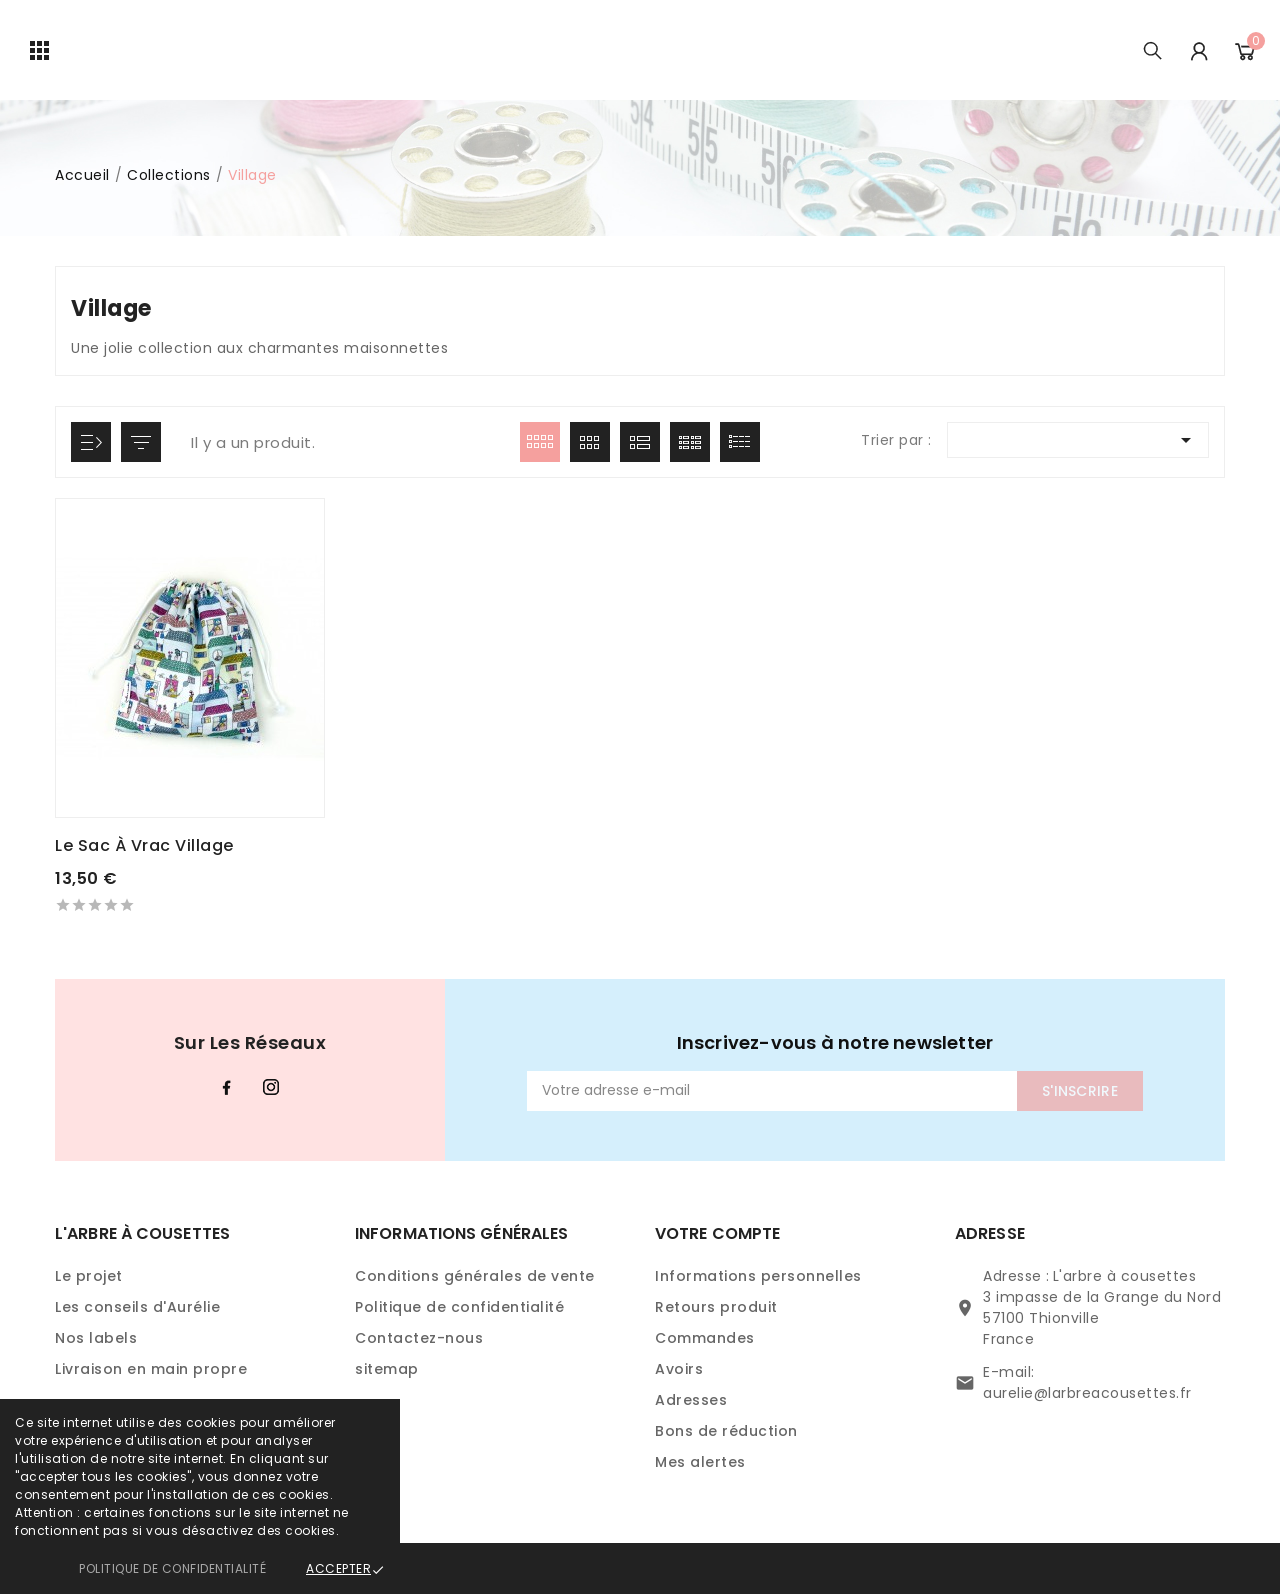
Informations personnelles (758, 1276)
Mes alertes (700, 1462)
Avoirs (679, 1369)
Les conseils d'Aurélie (137, 1307)
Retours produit (716, 1307)
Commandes (705, 1338)
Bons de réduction (726, 1431)
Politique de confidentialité (172, 1568)
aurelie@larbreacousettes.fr (1087, 1393)
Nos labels (96, 1338)
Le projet (89, 1276)
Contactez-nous (419, 1338)
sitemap (387, 1369)
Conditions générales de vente (475, 1276)
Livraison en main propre (151, 1369)
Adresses (691, 1400)
